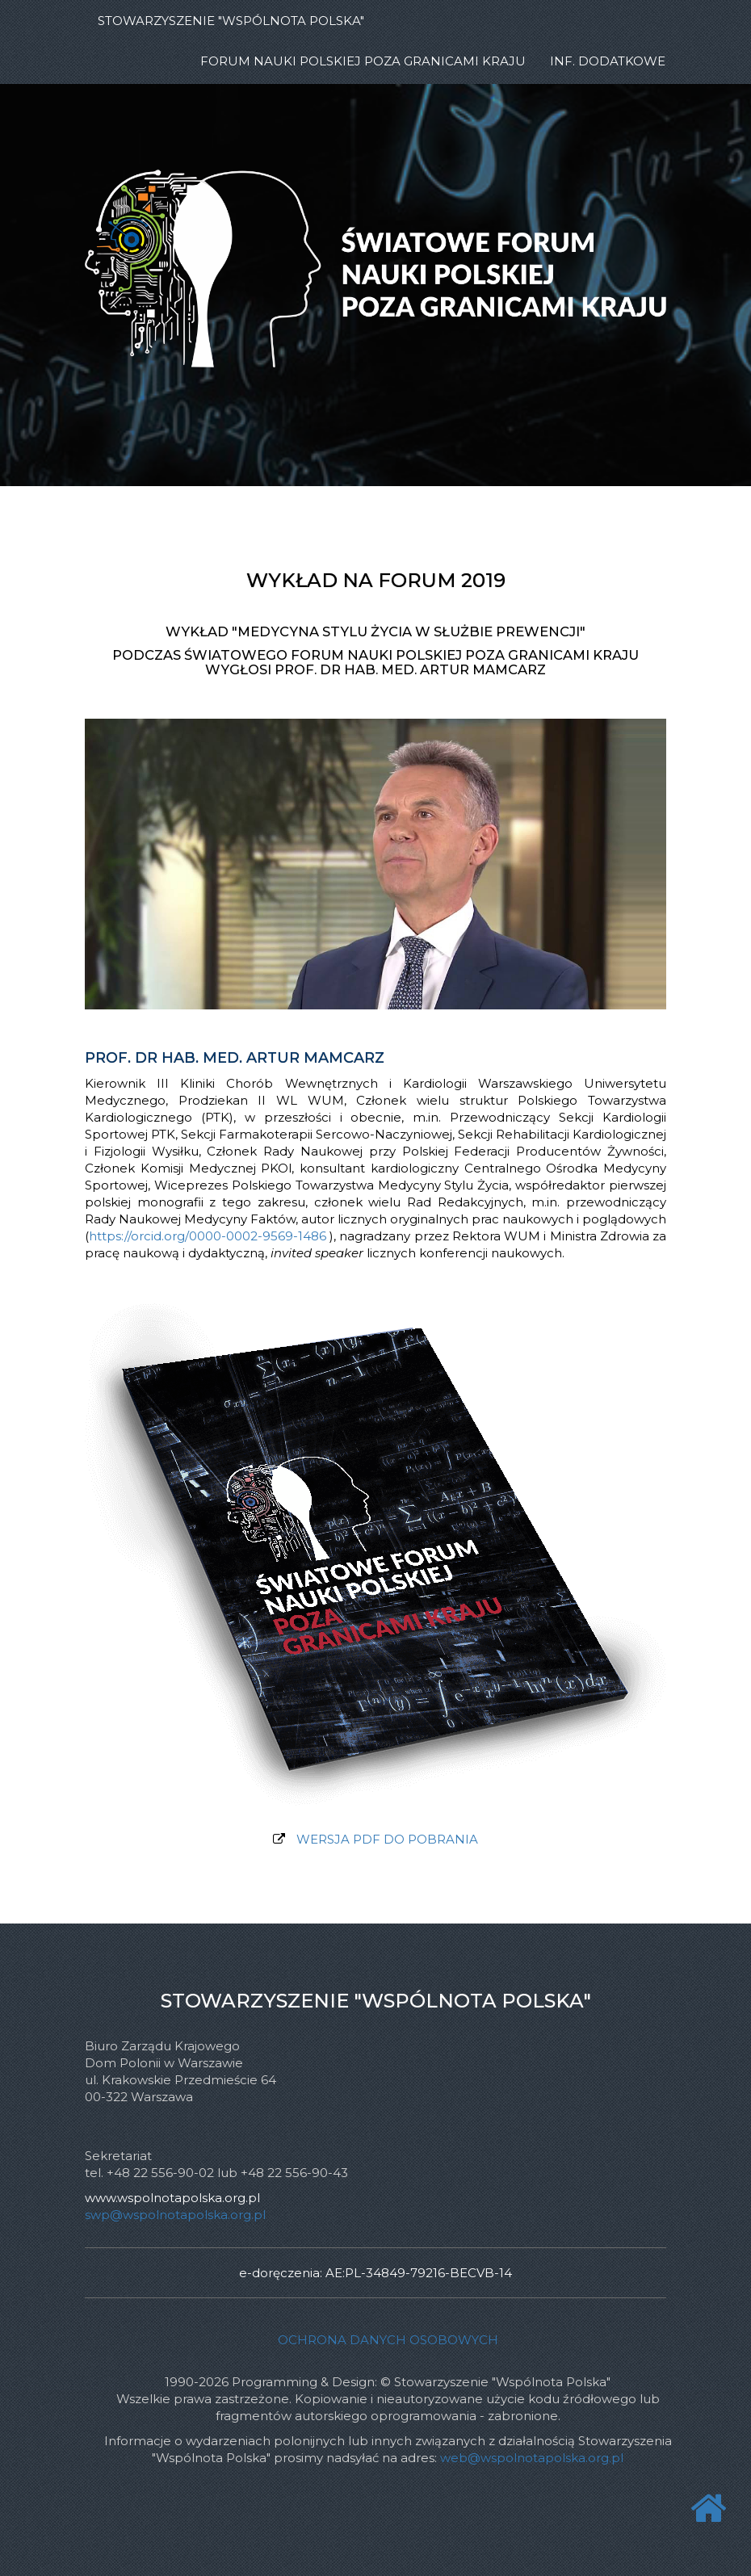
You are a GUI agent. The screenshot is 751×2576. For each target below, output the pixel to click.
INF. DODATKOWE (607, 61)
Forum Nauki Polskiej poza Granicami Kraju (363, 61)
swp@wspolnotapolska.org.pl (175, 2214)
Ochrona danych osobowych (388, 2339)
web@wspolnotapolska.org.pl (531, 2457)
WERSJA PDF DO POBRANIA (387, 1839)
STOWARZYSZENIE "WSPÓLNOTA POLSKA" (231, 20)
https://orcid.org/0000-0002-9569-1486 (207, 1236)
